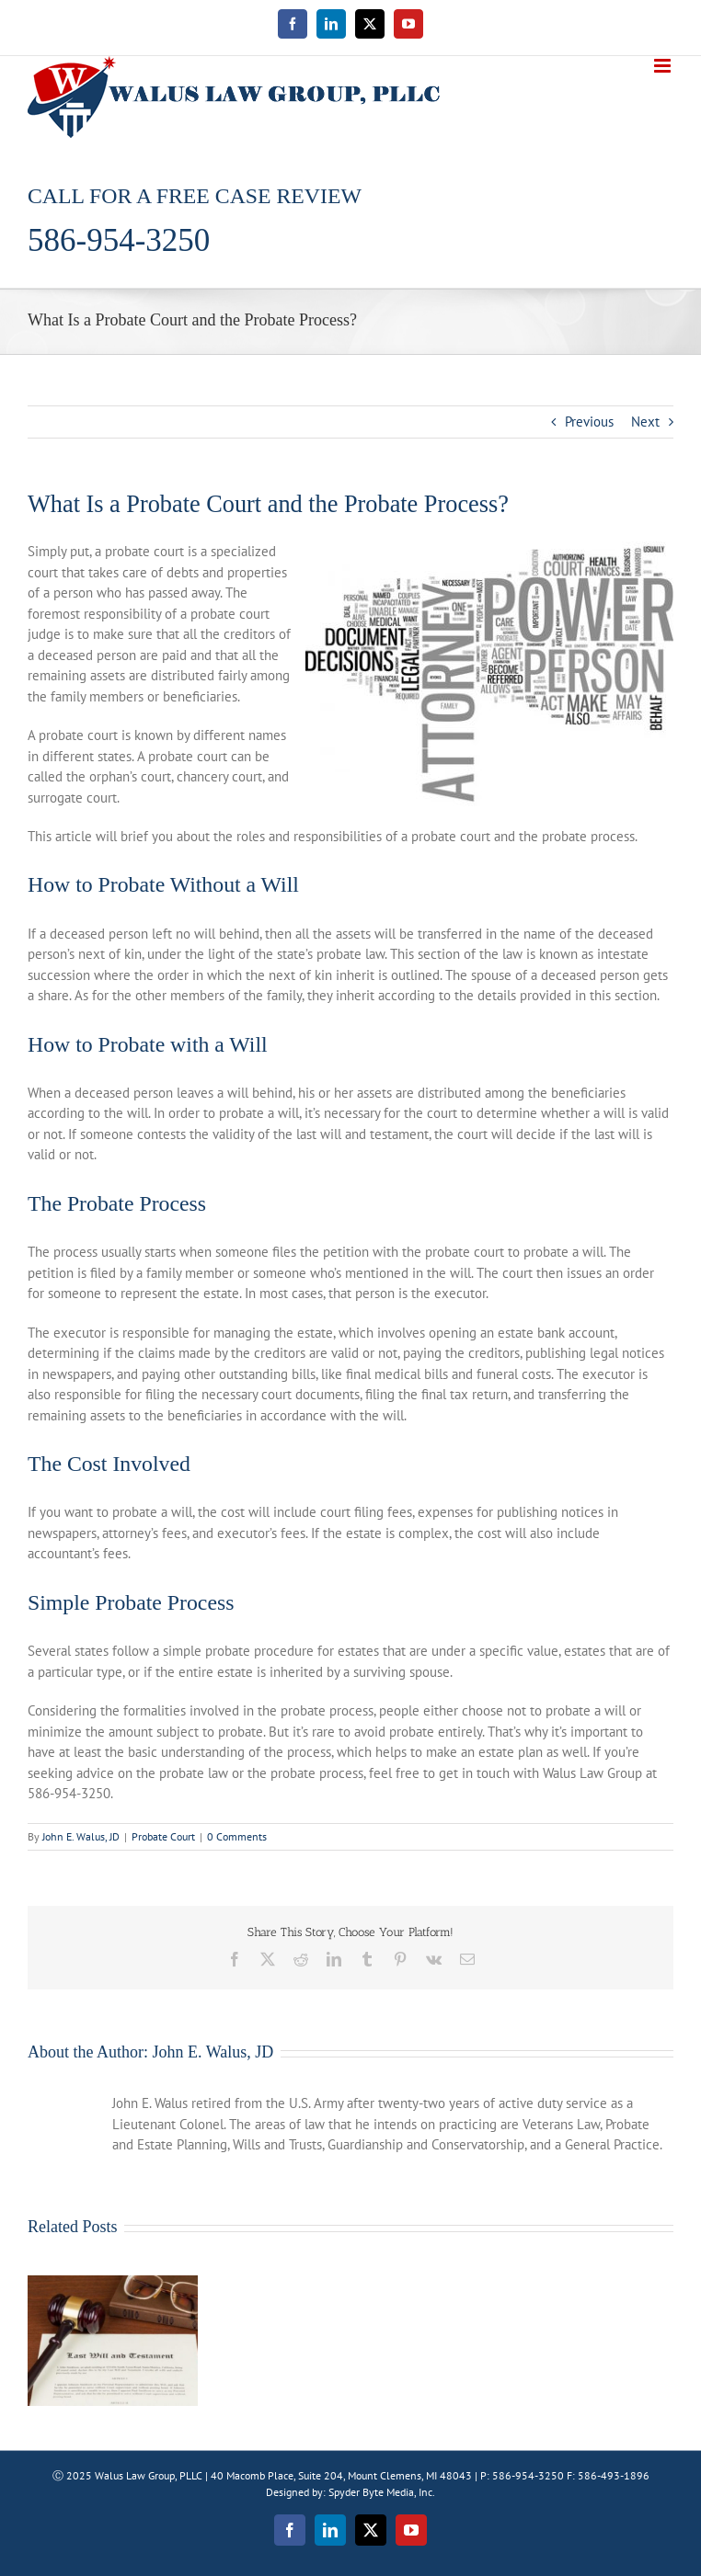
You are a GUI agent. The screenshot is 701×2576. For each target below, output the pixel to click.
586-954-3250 (119, 240)
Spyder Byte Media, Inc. (381, 2492)
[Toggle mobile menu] (663, 65)
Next (645, 421)
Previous (589, 421)
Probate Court (163, 1836)
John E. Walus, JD (81, 1836)
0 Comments (237, 1836)
